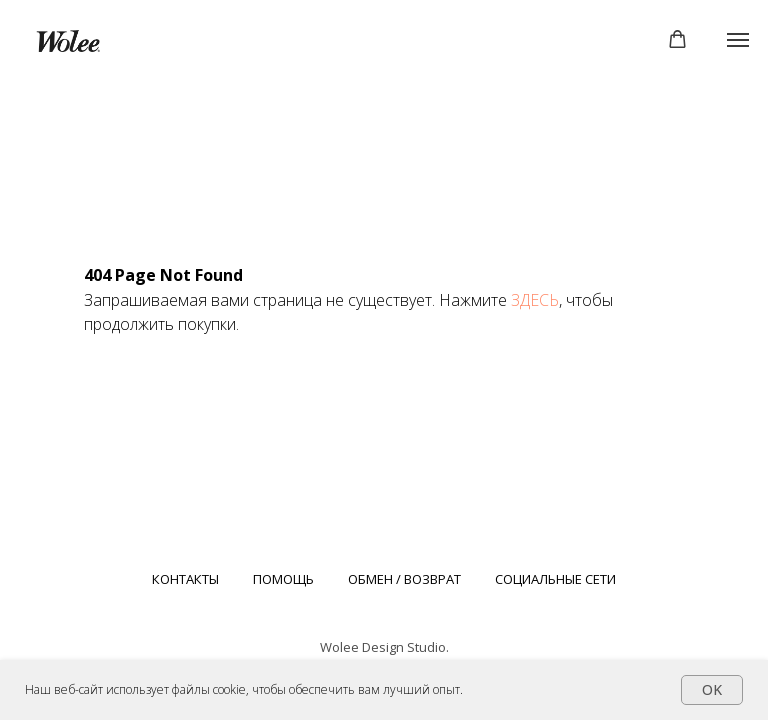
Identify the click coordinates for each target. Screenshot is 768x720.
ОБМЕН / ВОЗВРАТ (404, 579)
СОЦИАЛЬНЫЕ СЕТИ (555, 579)
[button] (677, 39)
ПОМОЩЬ (283, 579)
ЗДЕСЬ (535, 300)
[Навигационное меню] (738, 40)
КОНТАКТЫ (185, 579)
